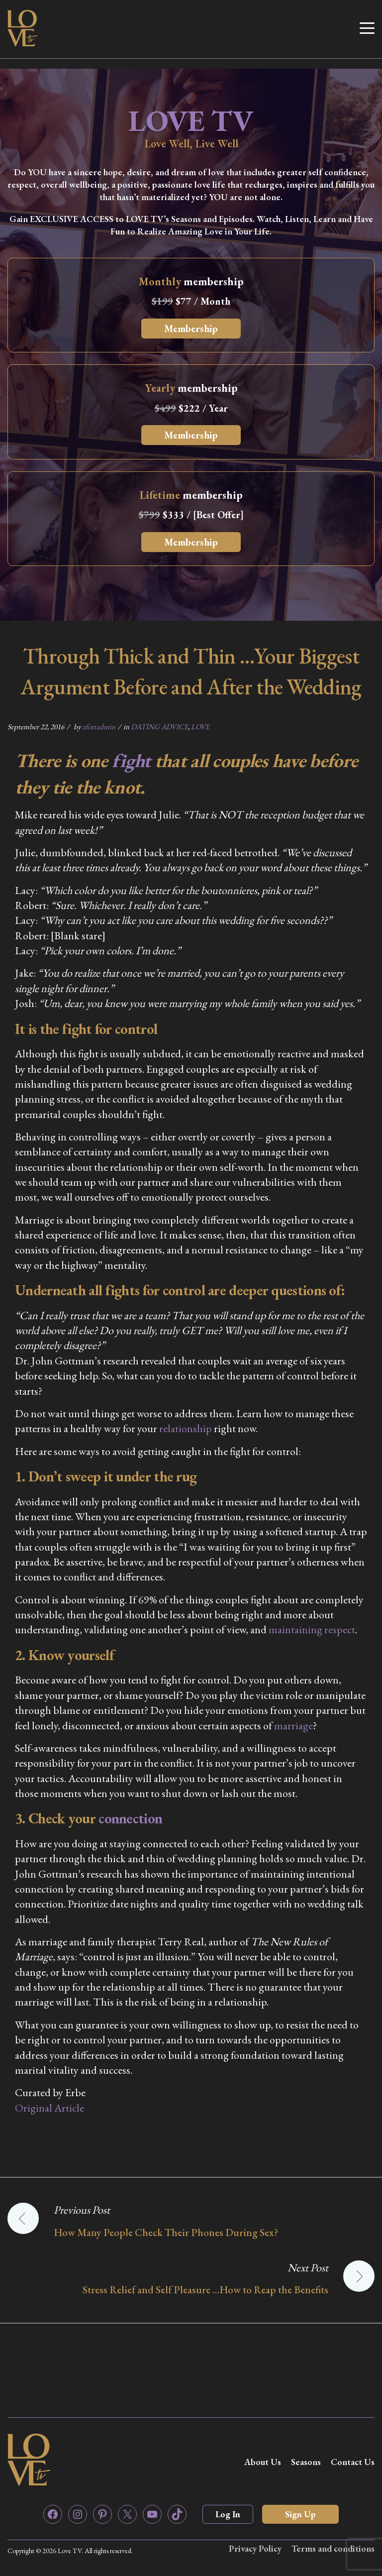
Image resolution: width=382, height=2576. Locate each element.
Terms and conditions (333, 2548)
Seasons (306, 2461)
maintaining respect (312, 1629)
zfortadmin (99, 726)
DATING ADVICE (159, 726)
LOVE (200, 726)
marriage (293, 1725)
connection (130, 1818)
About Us (262, 2461)
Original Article (49, 2108)
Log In (227, 2514)
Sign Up (300, 2514)
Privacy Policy (255, 2548)
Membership (191, 328)
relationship (185, 1428)
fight (131, 760)
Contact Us (353, 2461)
